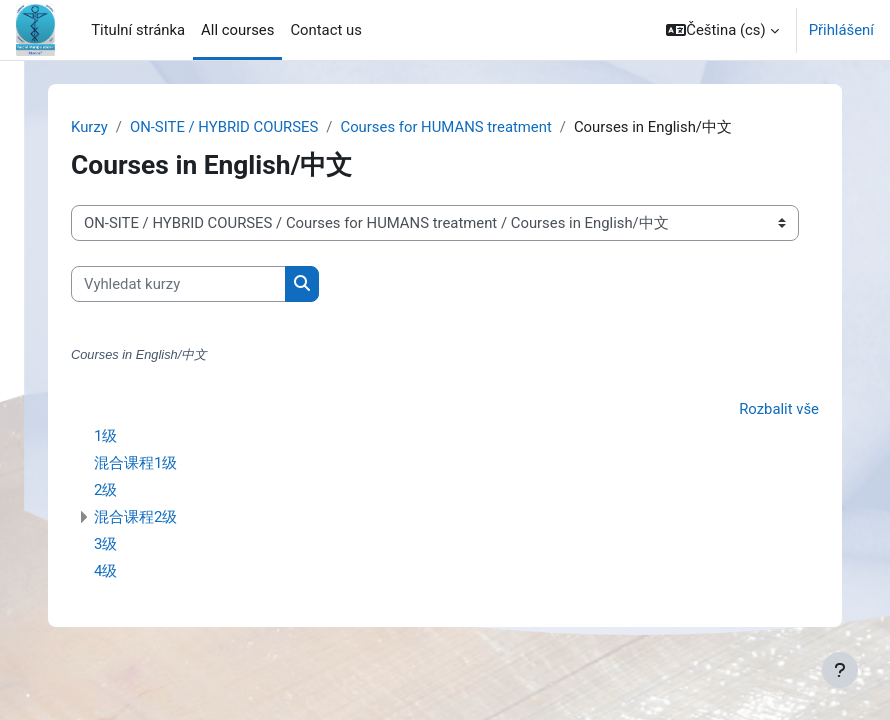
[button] (722, 30)
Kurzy (89, 127)
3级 (105, 544)
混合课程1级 (135, 463)
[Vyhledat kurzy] (178, 284)
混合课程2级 (135, 517)
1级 (105, 436)
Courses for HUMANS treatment (445, 127)
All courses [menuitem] (237, 30)
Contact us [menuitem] (325, 30)
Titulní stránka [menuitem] (138, 30)
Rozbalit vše (779, 409)
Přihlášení (841, 30)
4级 (105, 571)
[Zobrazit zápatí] (840, 670)
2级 (105, 490)
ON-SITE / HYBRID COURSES (224, 127)
